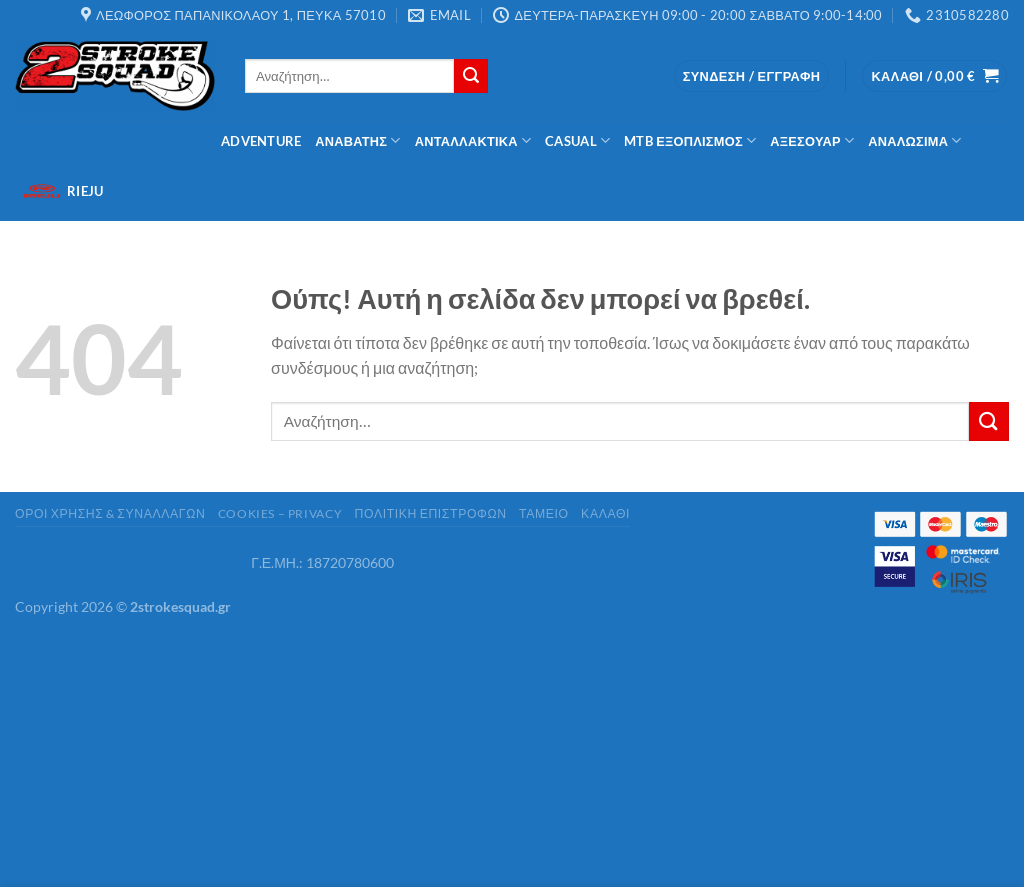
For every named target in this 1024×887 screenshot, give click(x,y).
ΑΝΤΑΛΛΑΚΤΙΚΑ (473, 140)
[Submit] (471, 76)
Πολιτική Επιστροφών (431, 513)
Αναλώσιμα (914, 140)
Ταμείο (544, 513)
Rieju (62, 191)
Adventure (261, 141)
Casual (577, 140)
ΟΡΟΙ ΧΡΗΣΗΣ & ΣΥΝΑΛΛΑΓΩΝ (110, 513)
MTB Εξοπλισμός (690, 140)
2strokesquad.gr (180, 606)
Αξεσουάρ (812, 140)
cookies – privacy (280, 513)
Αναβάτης (357, 140)
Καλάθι (605, 513)
